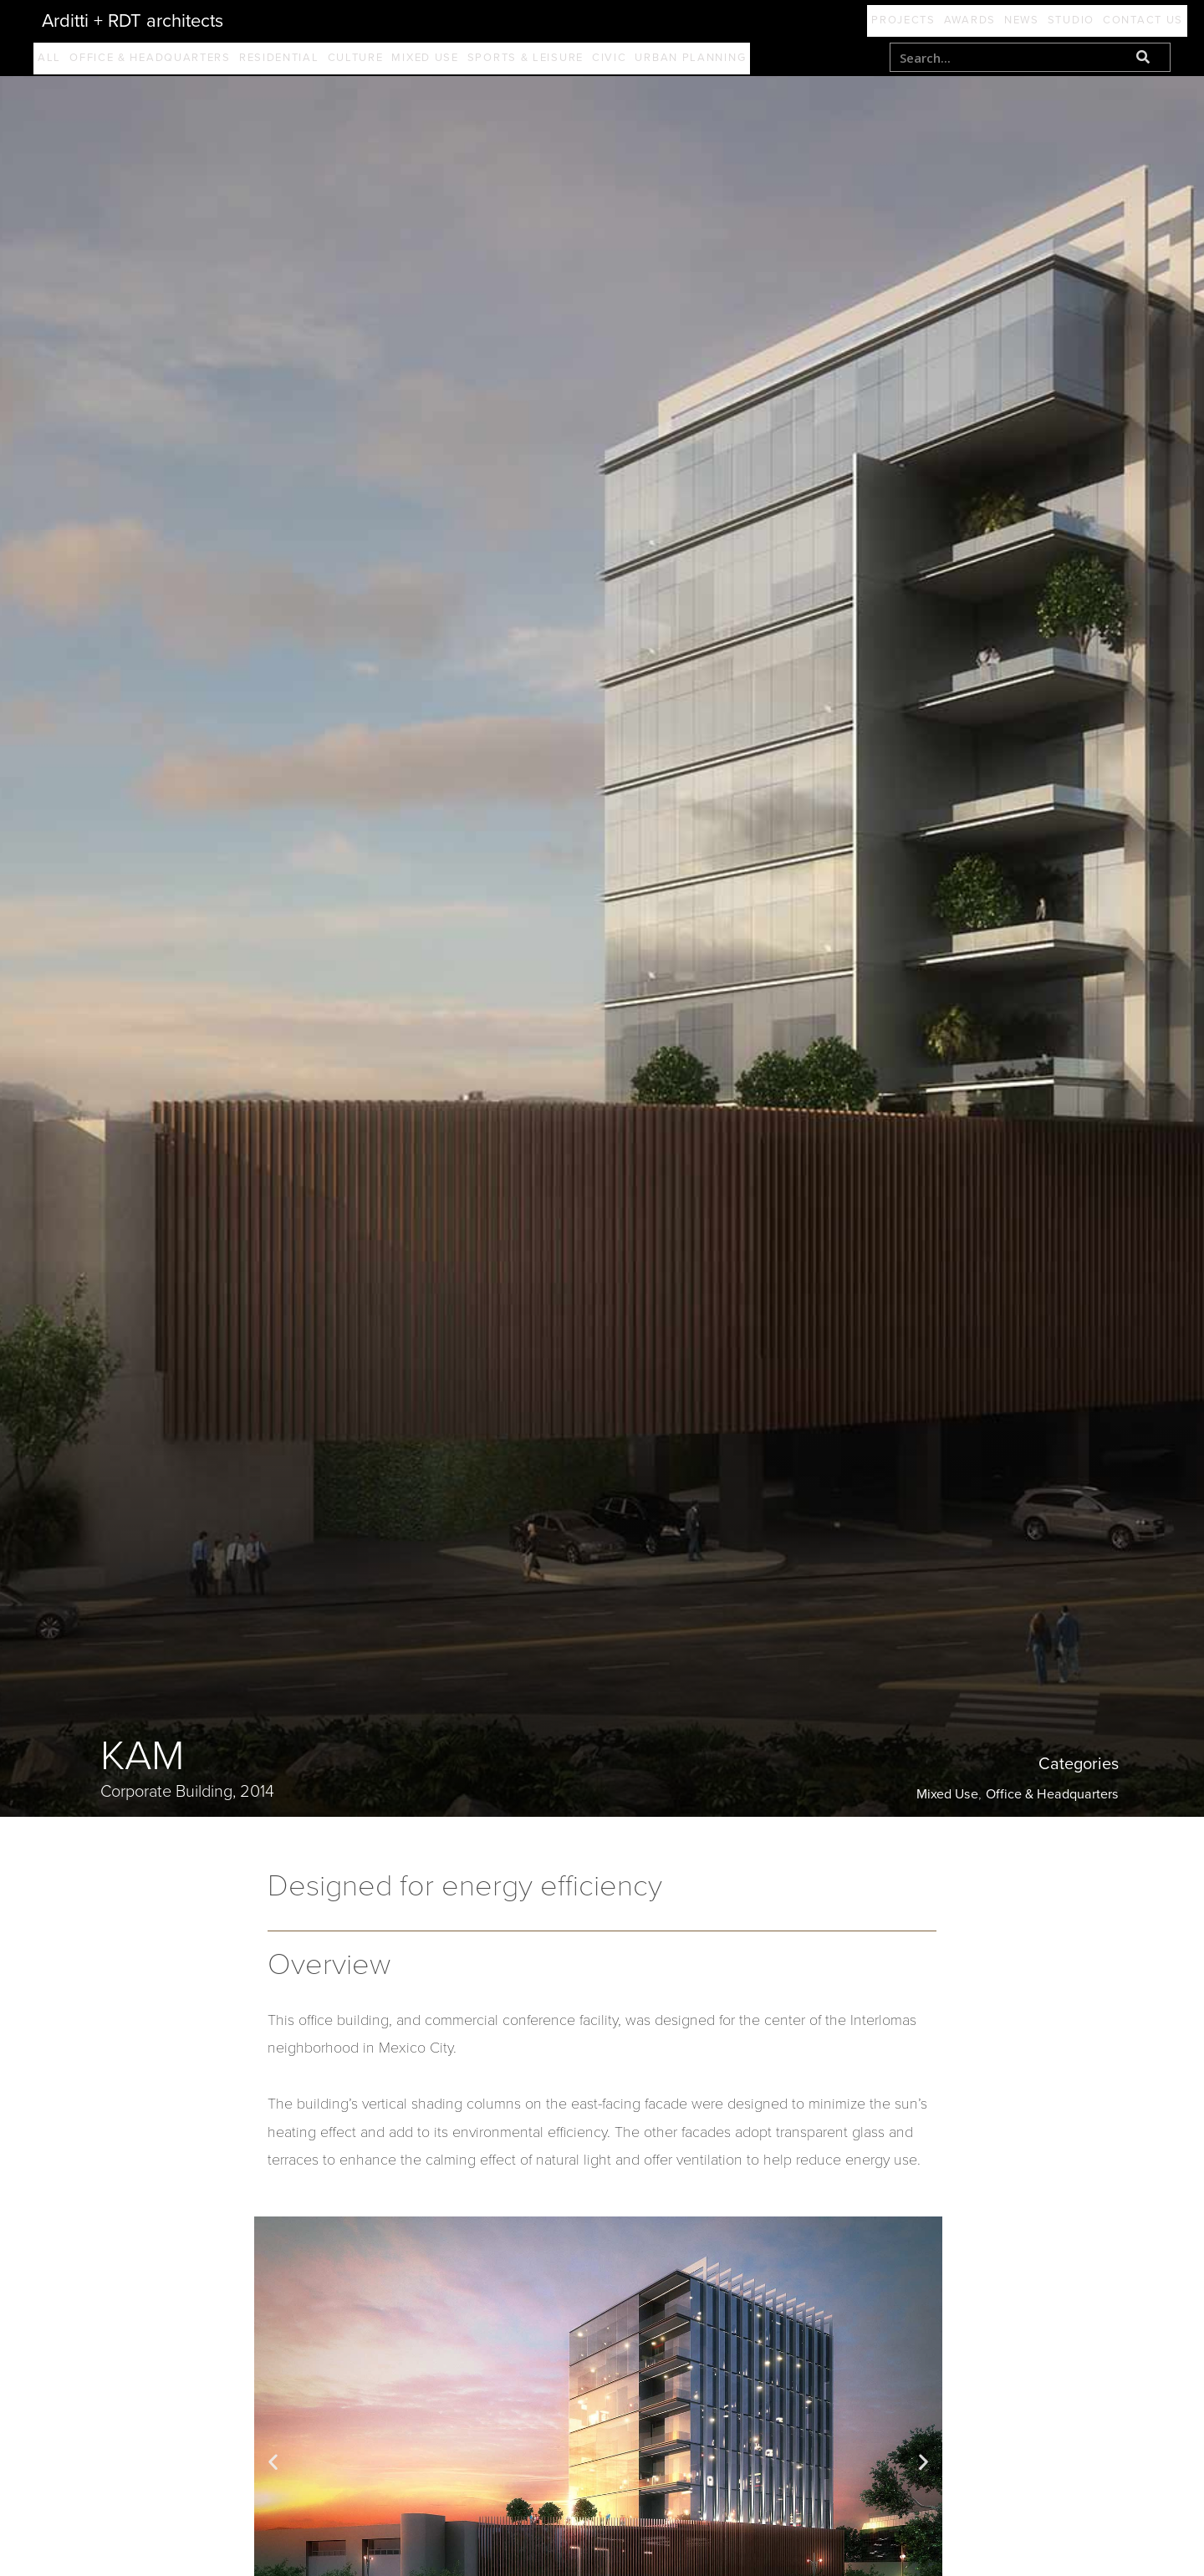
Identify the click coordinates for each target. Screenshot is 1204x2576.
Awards (910, 20)
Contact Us (1135, 20)
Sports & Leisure (572, 61)
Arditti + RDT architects (132, 21)
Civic (663, 61)
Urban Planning (752, 61)
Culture (384, 61)
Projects (828, 20)
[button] (273, 2467)
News (979, 20)
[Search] (1143, 57)
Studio (1046, 20)
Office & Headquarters (161, 61)
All (53, 61)
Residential (298, 61)
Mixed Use (464, 61)
